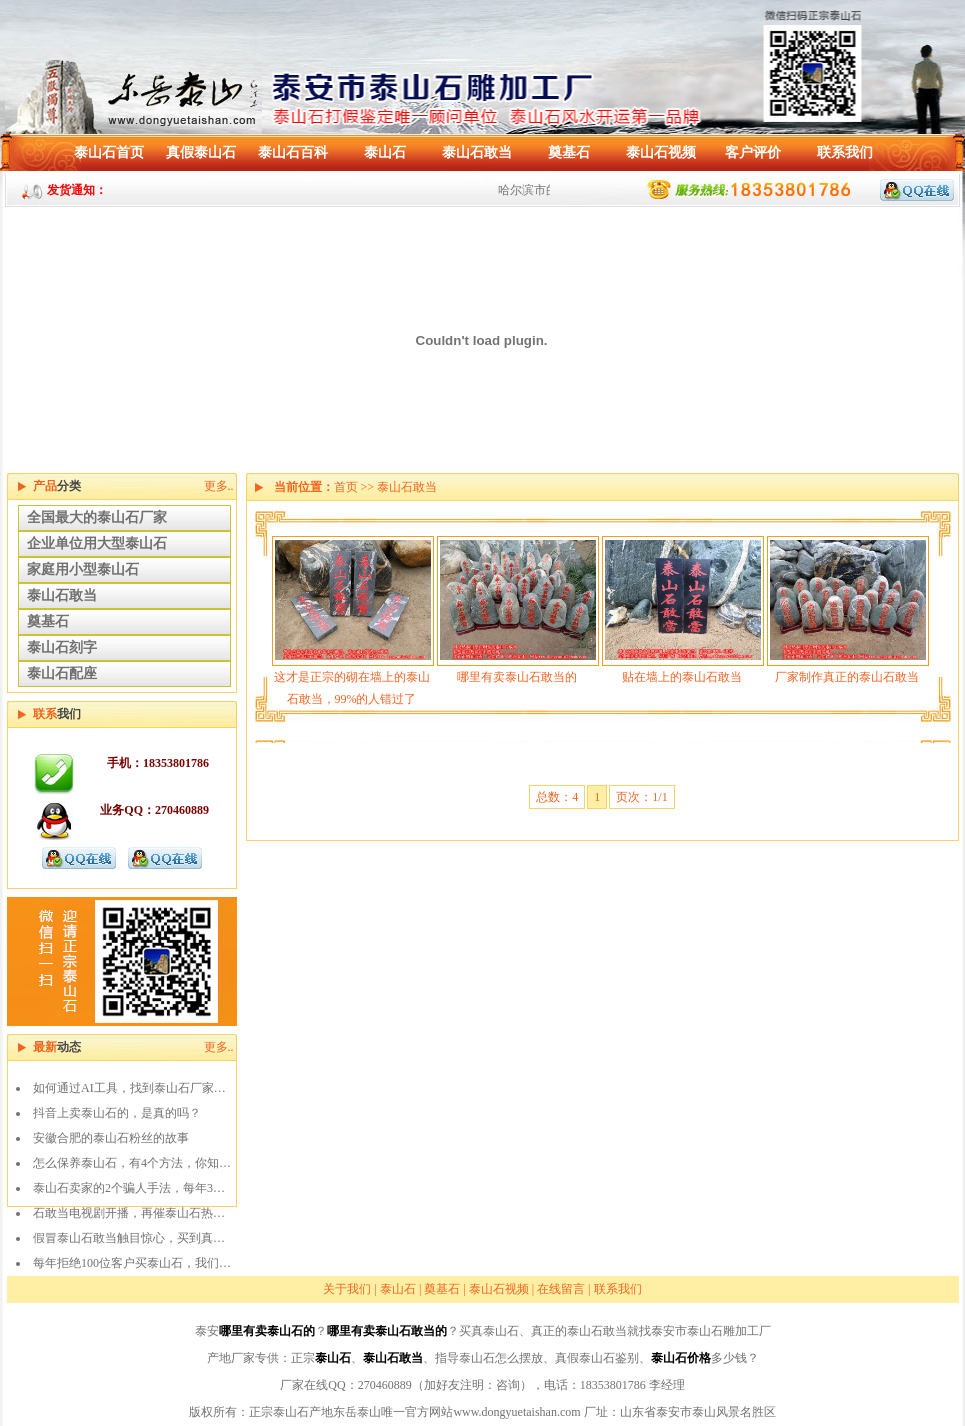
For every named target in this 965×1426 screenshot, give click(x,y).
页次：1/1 (641, 797)
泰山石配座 (62, 673)
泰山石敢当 (477, 152)
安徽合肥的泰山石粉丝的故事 (111, 1138)
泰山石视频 (661, 152)
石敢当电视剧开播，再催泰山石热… (129, 1213)
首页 (346, 487)
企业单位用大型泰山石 (97, 543)
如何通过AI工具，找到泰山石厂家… (129, 1088)
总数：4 (557, 797)
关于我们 (347, 1289)
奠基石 (569, 152)
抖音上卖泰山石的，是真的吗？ (117, 1113)
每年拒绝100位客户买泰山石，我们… (132, 1263)
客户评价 (753, 152)
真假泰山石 (201, 152)
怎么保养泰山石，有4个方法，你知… (132, 1163)
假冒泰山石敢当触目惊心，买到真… (129, 1238)
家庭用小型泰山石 (83, 569)
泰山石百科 (293, 152)
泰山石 (385, 152)
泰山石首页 (109, 152)
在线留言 (561, 1289)
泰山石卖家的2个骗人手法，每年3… (129, 1188)
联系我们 (845, 152)
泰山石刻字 (62, 647)
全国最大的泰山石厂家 (97, 517)
